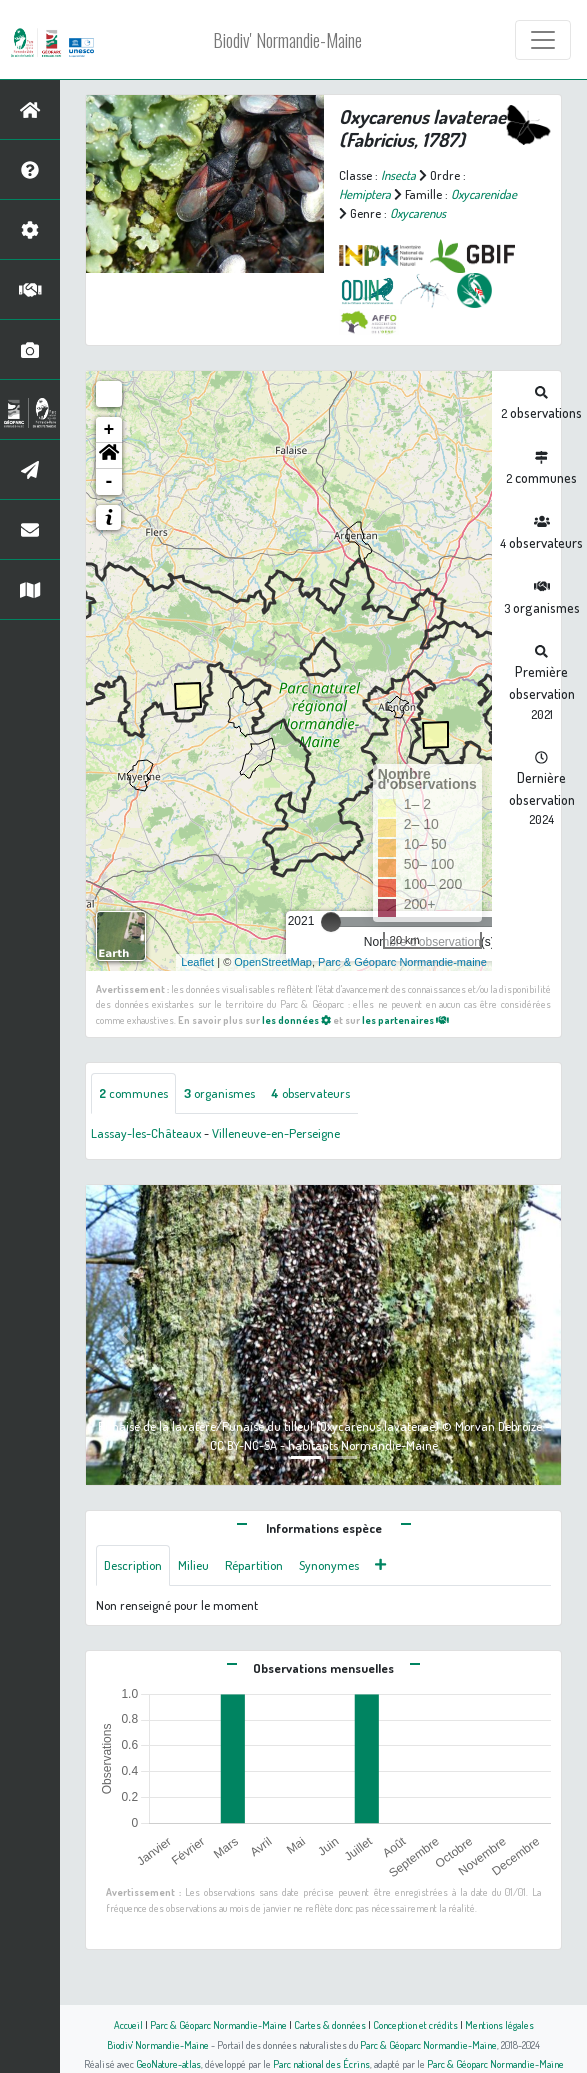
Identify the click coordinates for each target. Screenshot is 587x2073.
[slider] (331, 922)
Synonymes (329, 1565)
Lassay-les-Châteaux (146, 1133)
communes (133, 1093)
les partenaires (405, 1019)
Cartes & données (330, 2024)
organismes (219, 1093)
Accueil (128, 2024)
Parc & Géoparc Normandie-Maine (218, 2024)
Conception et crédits (415, 2024)
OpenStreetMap (273, 962)
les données (296, 1019)
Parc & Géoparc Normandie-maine (402, 962)
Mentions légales (499, 2024)
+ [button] (109, 430)
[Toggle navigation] (543, 40)
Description (133, 1565)
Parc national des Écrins (321, 2063)
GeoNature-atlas (168, 2063)
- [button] (109, 482)
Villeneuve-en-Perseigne (276, 1133)
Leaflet (197, 962)
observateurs (310, 1093)
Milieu (193, 1565)
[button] (109, 456)
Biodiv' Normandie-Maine (287, 40)
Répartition (254, 1565)
